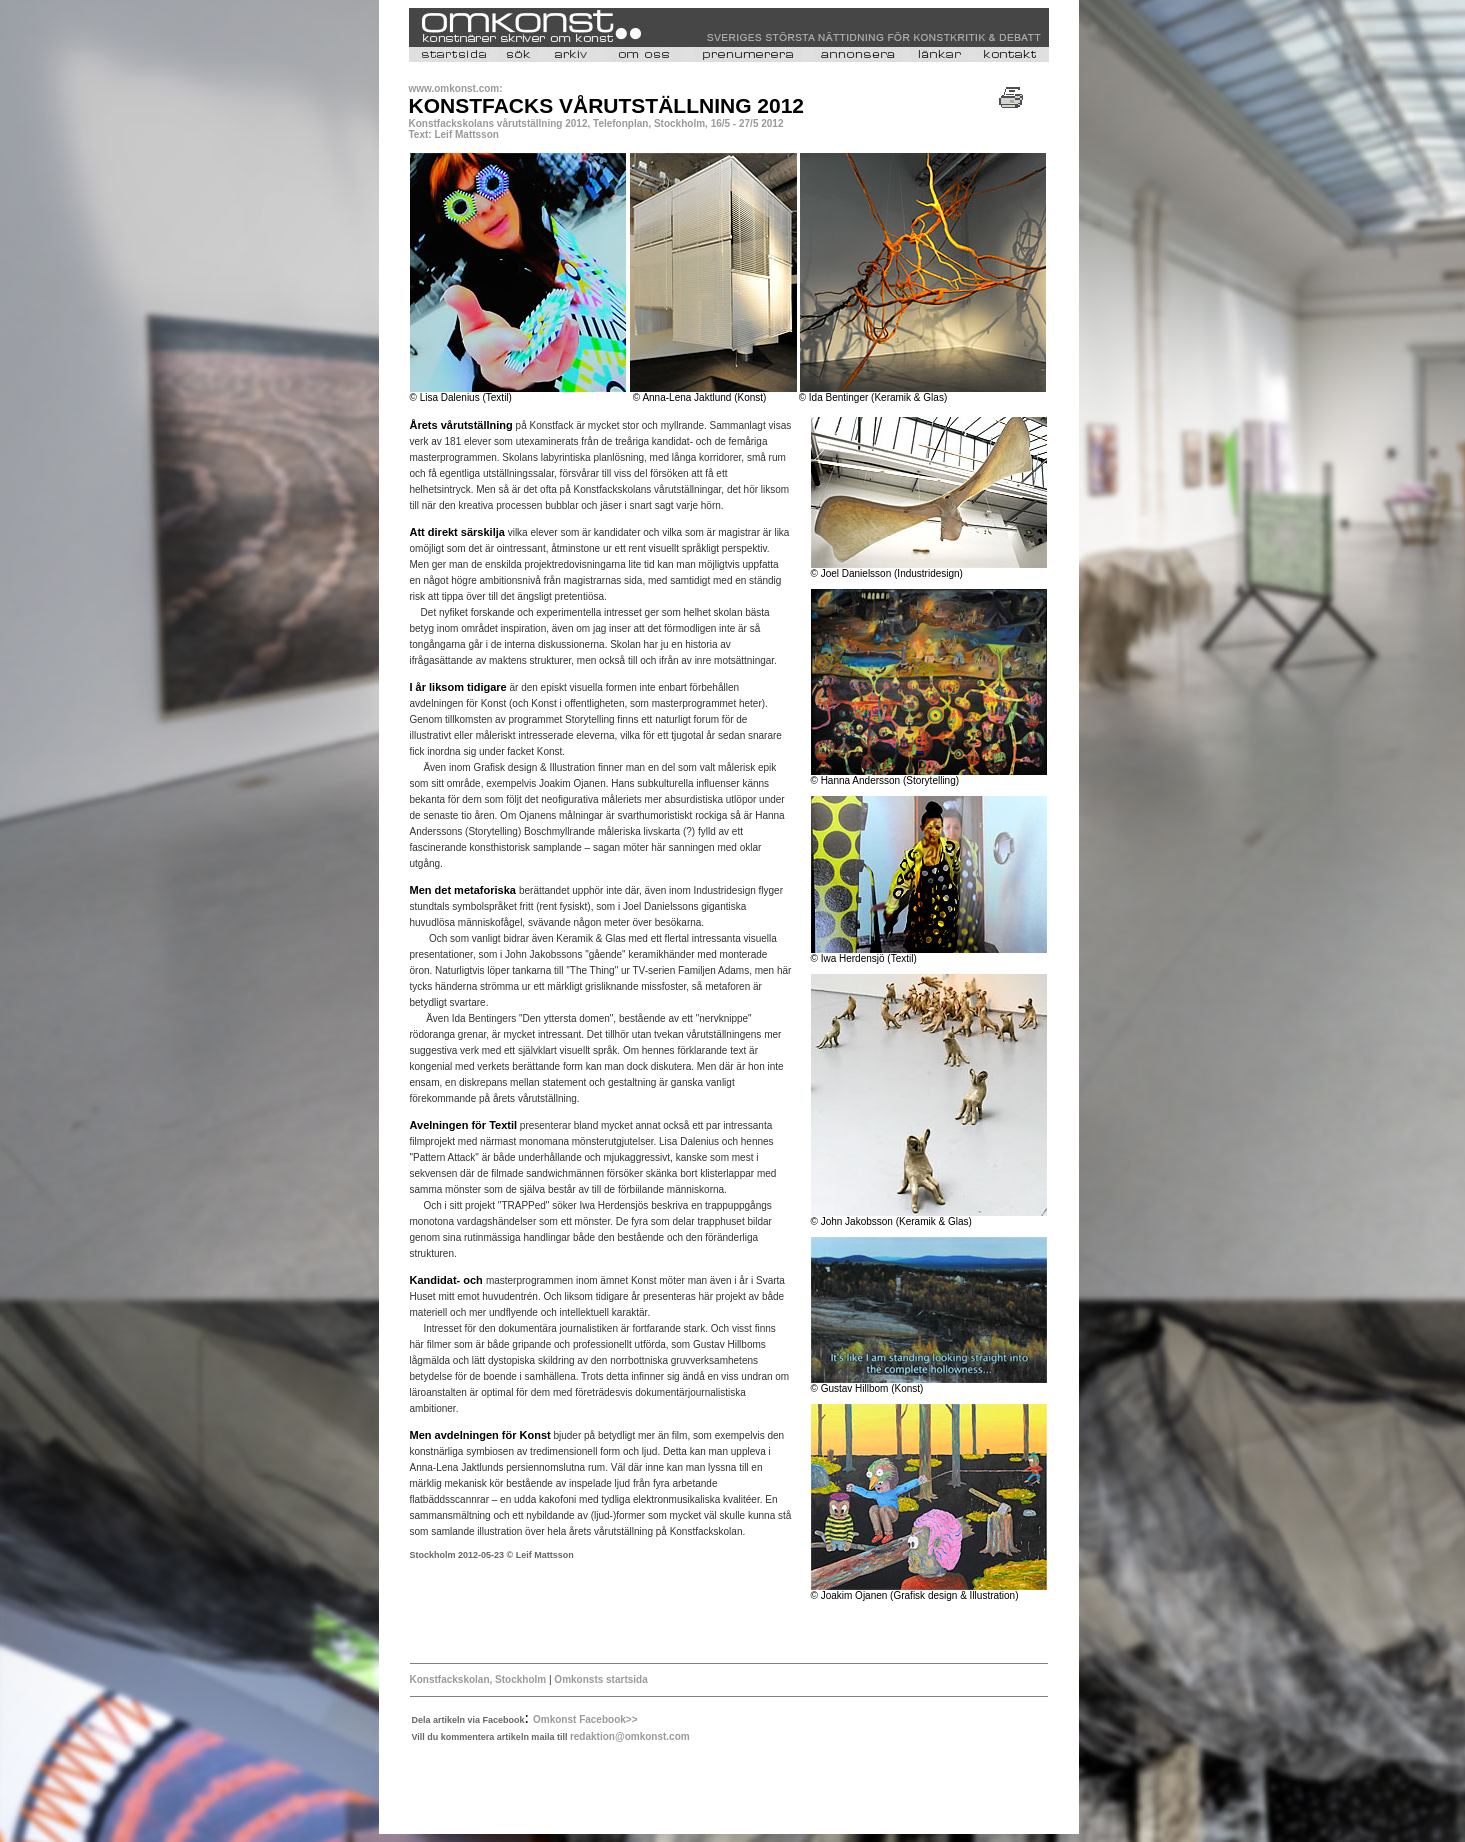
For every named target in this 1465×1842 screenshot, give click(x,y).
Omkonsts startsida (600, 1679)
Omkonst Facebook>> (585, 1719)
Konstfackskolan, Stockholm (479, 1679)
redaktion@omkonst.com (630, 1736)
